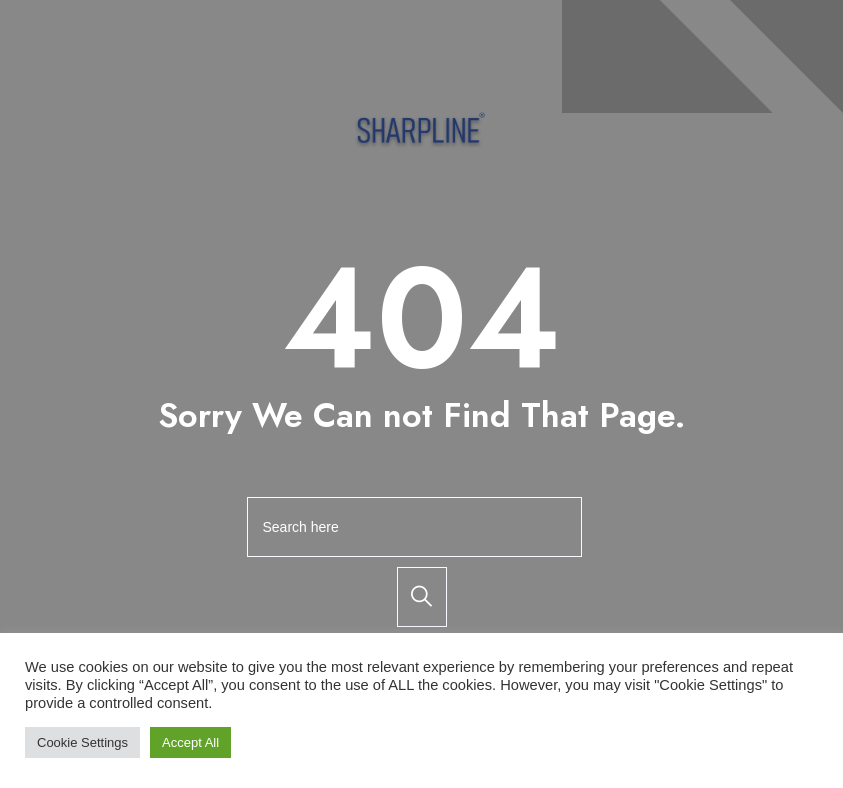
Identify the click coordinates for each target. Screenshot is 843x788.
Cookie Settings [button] (82, 742)
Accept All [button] (190, 742)
